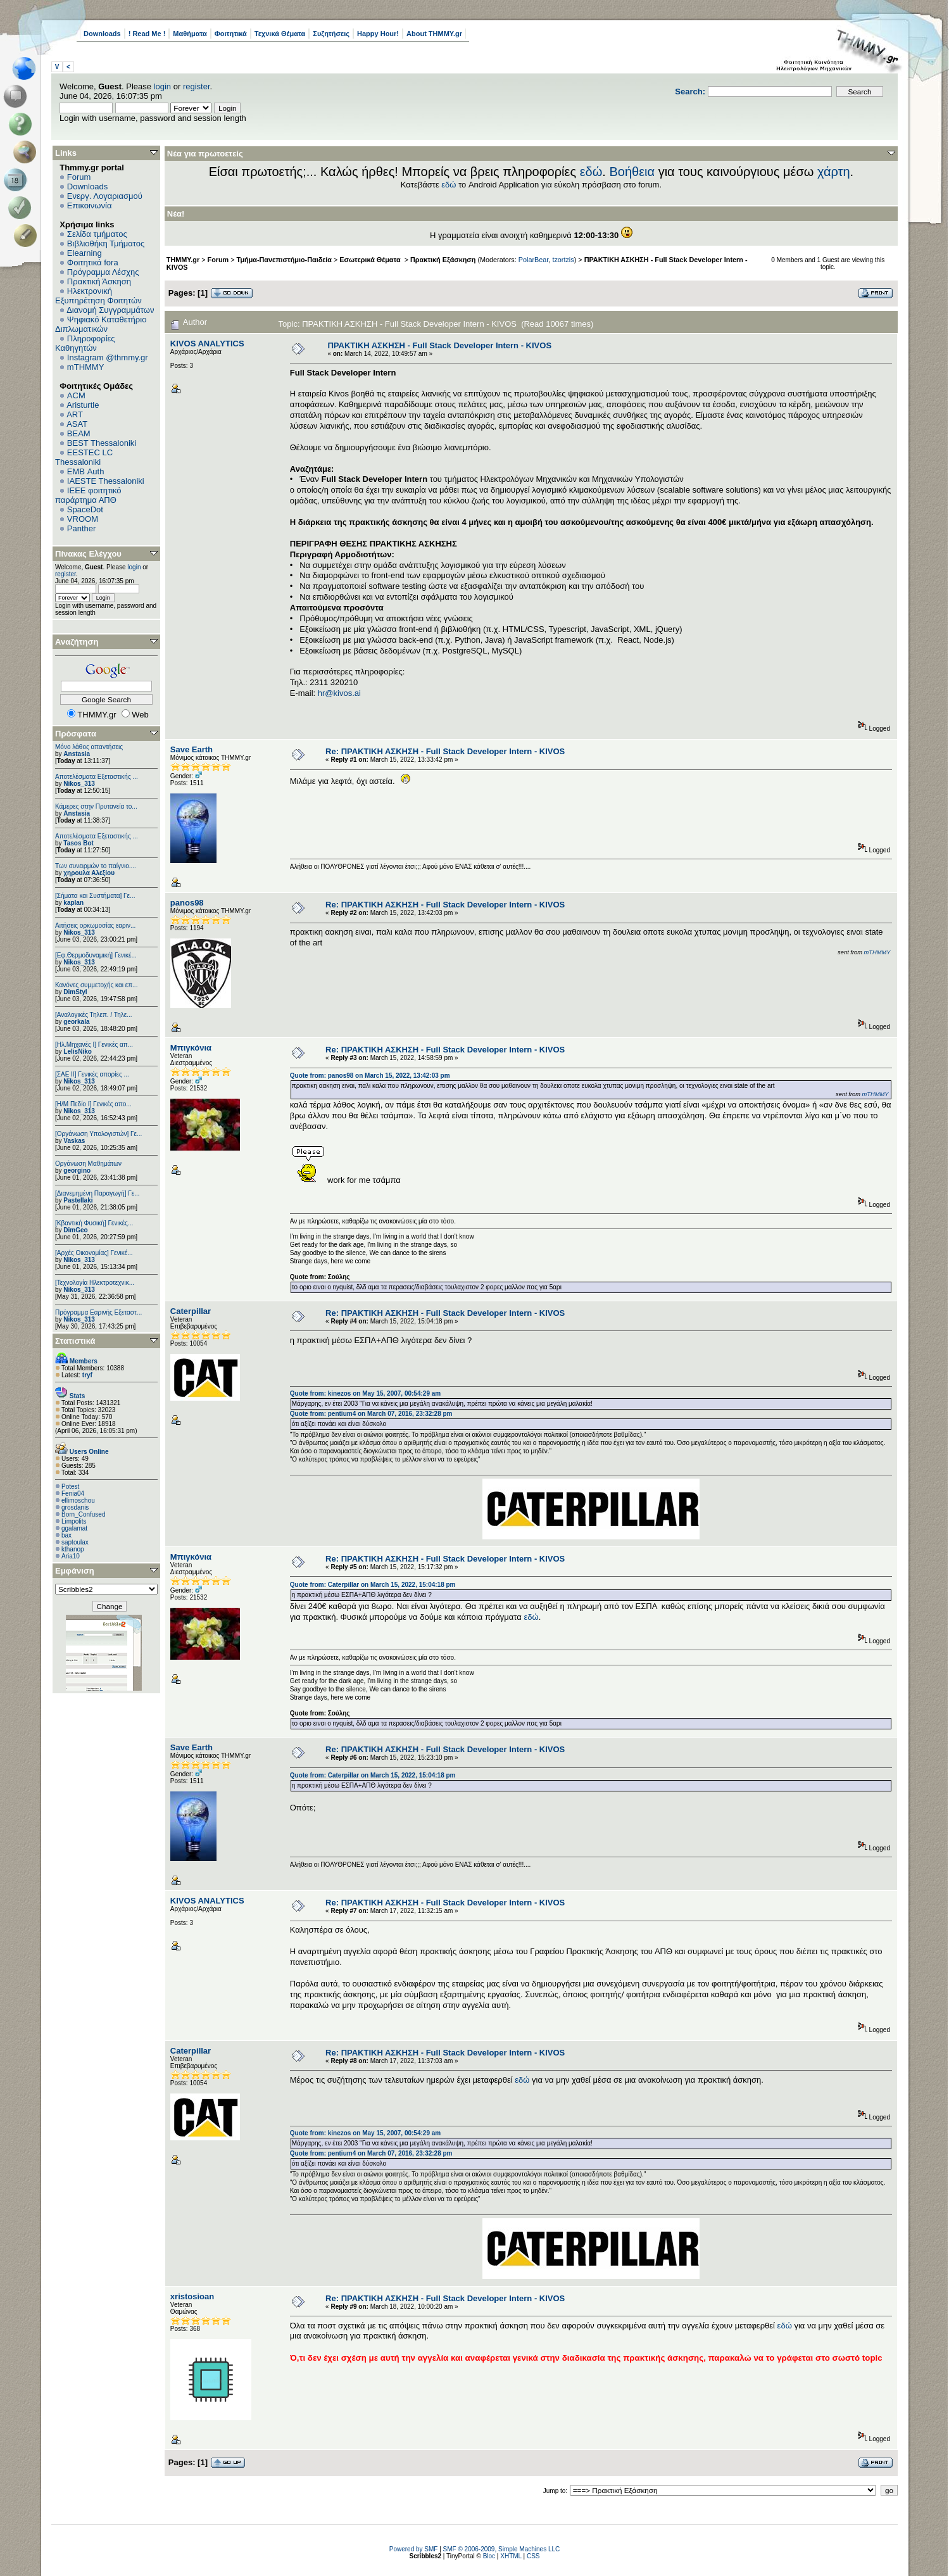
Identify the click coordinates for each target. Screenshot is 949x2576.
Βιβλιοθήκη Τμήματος (105, 243)
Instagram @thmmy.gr (107, 357)
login (162, 86)
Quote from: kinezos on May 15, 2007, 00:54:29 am (365, 1393)
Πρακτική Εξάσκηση (442, 259)
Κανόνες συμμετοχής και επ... (96, 985)
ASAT (76, 424)
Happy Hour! (378, 33)
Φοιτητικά (231, 33)
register (196, 86)
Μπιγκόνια (190, 1047)
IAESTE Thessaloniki (105, 481)
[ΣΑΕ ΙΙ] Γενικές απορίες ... (92, 1074)
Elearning (84, 253)
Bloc (489, 2556)
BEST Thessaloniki (101, 443)
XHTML (511, 2556)
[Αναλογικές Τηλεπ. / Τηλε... (93, 1014)
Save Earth (191, 749)
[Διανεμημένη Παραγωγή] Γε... (97, 1193)
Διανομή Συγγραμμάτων (110, 310)
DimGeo (75, 1230)
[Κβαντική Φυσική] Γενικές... (94, 1223)
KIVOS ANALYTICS (207, 343)
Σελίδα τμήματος (97, 234)
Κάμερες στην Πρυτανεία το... (96, 806)
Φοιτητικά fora (92, 262)
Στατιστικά (75, 1341)
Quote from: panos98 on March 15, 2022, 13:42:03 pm (370, 1075)
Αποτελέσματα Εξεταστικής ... (96, 776)
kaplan (73, 902)
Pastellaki (77, 1200)
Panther (81, 528)
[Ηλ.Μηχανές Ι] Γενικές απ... (94, 1044)
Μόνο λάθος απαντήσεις (89, 746)
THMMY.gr (183, 259)
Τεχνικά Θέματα (280, 33)
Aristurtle (82, 405)
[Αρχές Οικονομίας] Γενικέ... (94, 1252)
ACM (76, 395)
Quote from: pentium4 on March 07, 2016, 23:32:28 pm (371, 1413)
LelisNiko (77, 1051)
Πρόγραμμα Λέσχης (103, 272)
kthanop (72, 1549)
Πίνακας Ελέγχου (88, 554)
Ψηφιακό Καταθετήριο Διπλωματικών (100, 324)
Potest (70, 1486)
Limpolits (73, 1521)
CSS (533, 2556)
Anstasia (76, 753)
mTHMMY (85, 367)
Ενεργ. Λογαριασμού (104, 196)
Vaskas (74, 1140)
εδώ (591, 172)
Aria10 (70, 1556)
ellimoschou (78, 1500)
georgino (77, 1170)
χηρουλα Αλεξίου (89, 872)
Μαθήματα (189, 33)
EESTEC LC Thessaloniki (84, 457)
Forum (79, 177)
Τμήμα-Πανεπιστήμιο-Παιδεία (284, 259)
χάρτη (833, 172)
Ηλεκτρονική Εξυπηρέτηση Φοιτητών (98, 295)
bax (66, 1535)
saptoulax (75, 1542)
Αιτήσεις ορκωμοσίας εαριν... (95, 925)
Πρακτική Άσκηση (99, 281)
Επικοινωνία (89, 205)
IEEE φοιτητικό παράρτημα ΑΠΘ (88, 495)
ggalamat (74, 1528)
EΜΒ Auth (85, 471)
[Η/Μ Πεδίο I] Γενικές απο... (93, 1104)
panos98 (187, 902)
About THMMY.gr (434, 33)
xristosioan (192, 2296)
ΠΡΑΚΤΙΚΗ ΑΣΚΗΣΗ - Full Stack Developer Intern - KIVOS (439, 345)
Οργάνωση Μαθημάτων (88, 1163)
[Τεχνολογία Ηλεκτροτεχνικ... (94, 1282)
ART (74, 414)
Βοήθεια (632, 172)
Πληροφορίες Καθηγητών (85, 343)
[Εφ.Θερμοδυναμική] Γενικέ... (96, 955)
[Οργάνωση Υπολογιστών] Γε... (98, 1133)
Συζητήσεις (331, 33)
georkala (76, 1021)
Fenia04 (72, 1493)
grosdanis (75, 1507)
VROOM (82, 519)
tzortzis (563, 259)
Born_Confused (83, 1514)
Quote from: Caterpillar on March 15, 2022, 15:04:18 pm (373, 1584)
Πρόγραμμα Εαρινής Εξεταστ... (98, 1312)
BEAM (79, 433)
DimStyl (75, 991)
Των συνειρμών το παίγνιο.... (95, 865)
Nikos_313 (78, 783)
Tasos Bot (78, 843)
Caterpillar (190, 1311)
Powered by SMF (413, 2549)
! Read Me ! (147, 33)
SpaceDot (85, 509)
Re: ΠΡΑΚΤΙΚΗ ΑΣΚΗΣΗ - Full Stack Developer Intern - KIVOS (445, 751)
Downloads (102, 33)
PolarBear (533, 259)
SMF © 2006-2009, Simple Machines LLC (501, 2549)
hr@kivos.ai (339, 693)
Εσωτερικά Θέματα (370, 259)
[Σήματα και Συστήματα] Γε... (95, 895)
